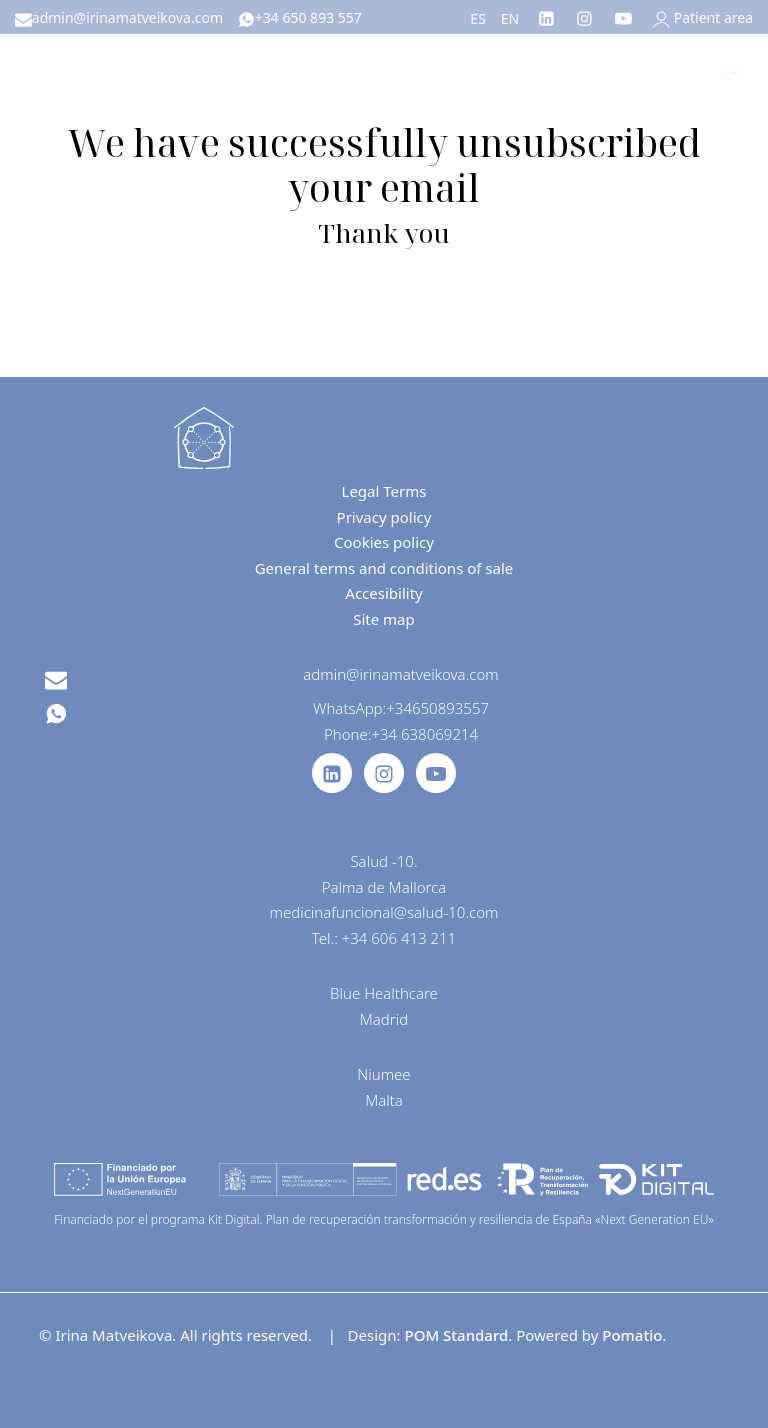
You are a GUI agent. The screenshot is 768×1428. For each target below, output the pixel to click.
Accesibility (383, 593)
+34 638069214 (424, 734)
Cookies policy (384, 542)
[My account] (703, 17)
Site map (384, 619)
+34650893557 (437, 708)
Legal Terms (384, 491)
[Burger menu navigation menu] (732, 70)
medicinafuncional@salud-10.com (384, 912)
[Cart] (686, 70)
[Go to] (548, 17)
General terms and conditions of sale (384, 568)
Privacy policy (384, 517)
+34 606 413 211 (399, 938)
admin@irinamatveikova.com (400, 674)
